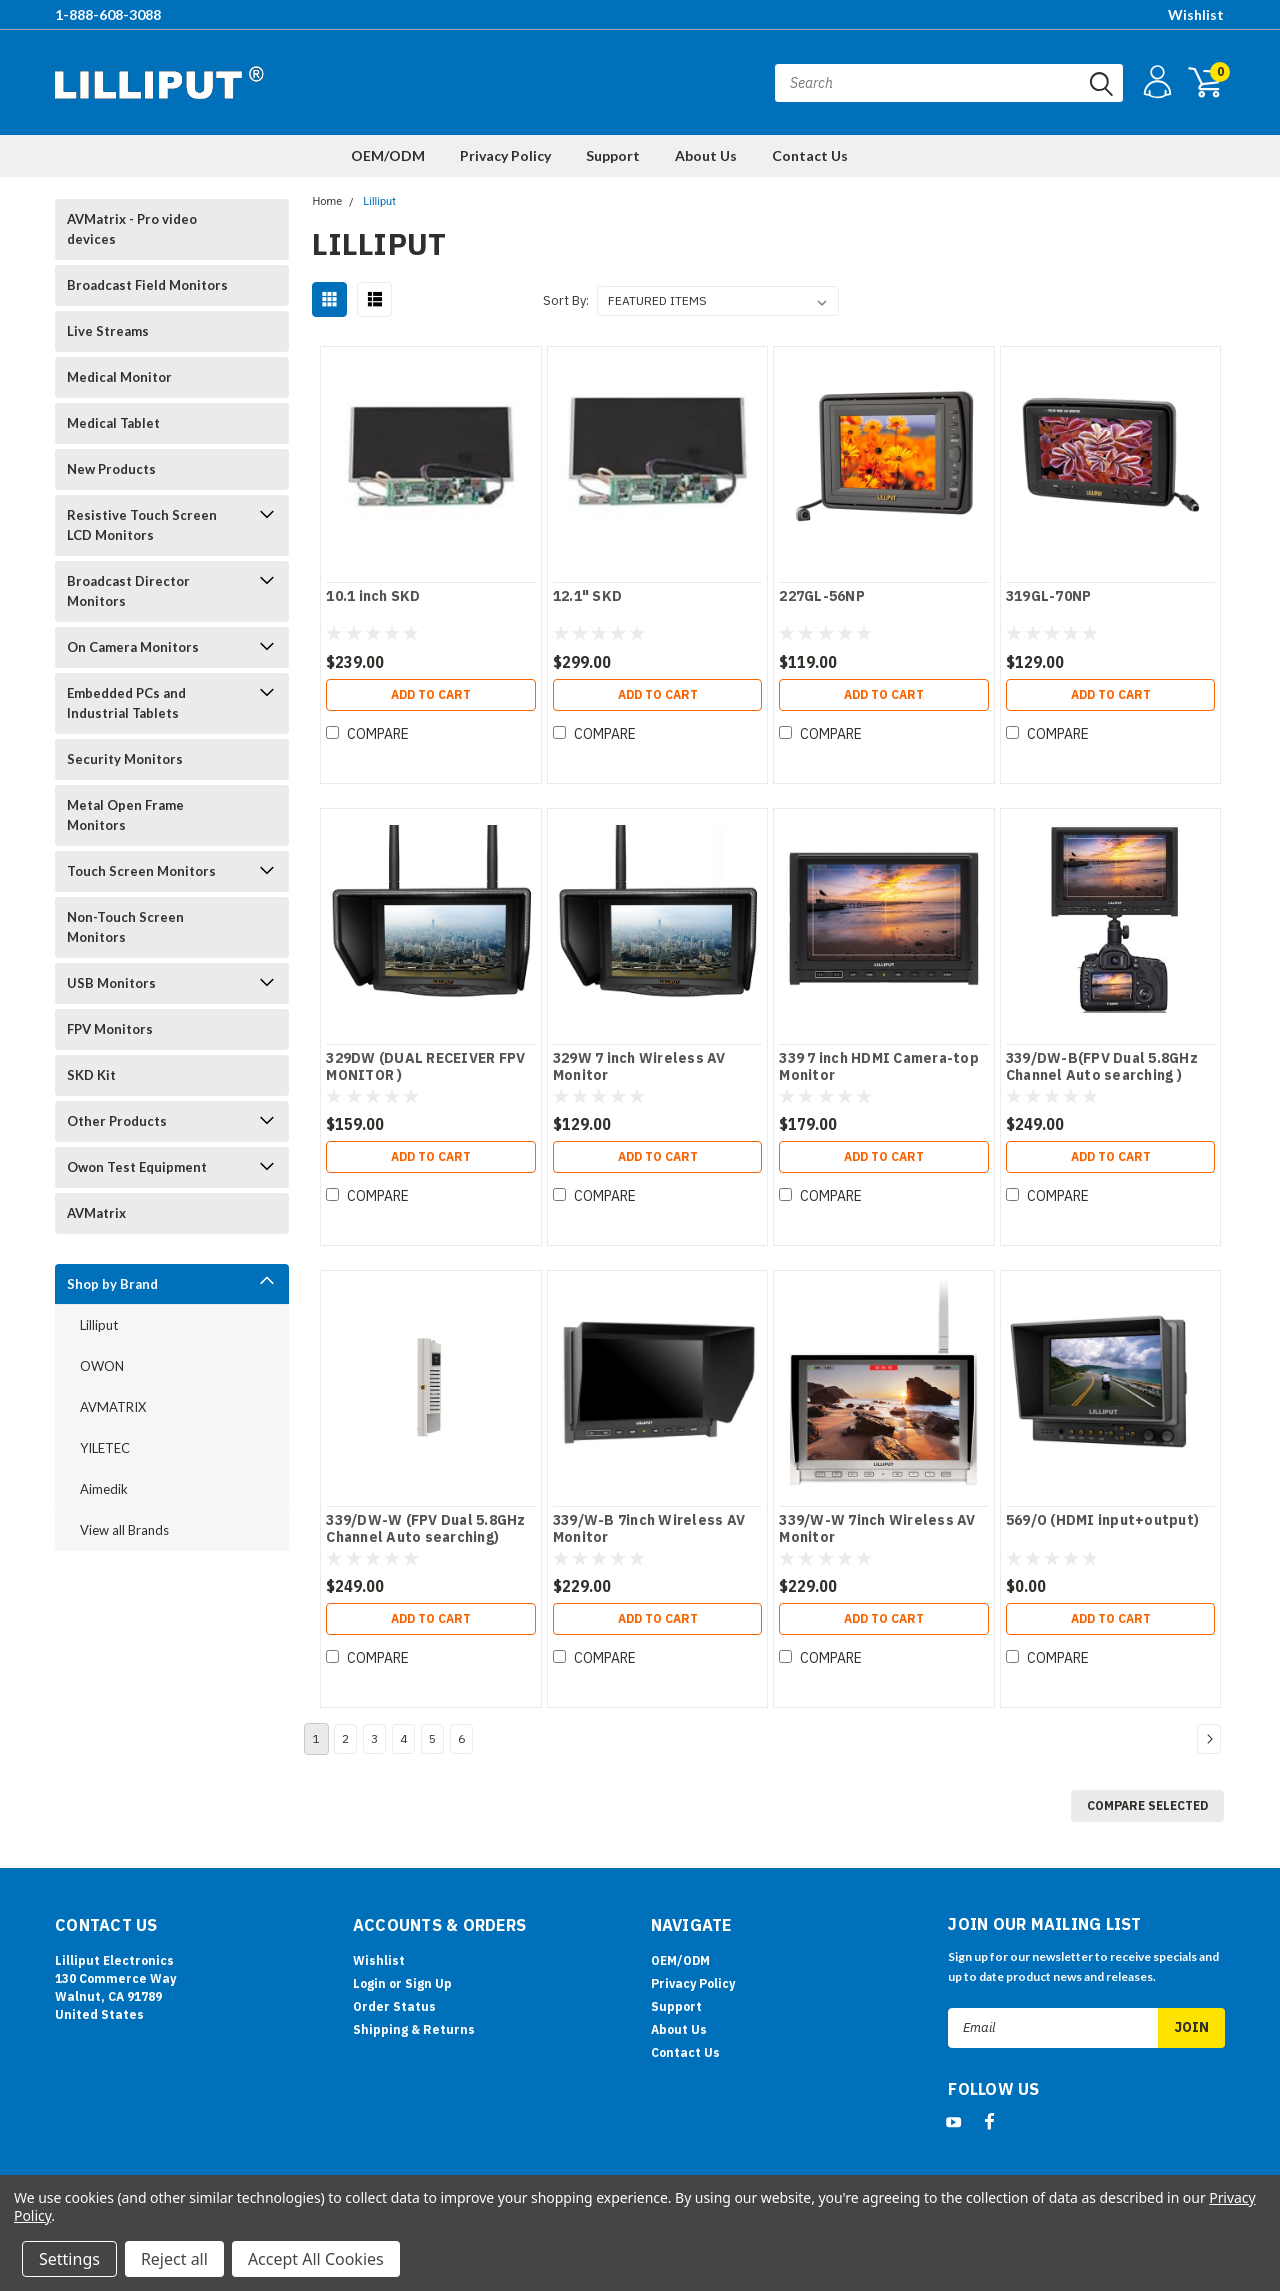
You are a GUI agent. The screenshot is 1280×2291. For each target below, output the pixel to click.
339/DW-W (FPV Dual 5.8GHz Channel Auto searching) (425, 1529)
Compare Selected (1147, 1805)
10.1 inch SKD (373, 596)
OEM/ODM (388, 155)
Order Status (394, 2006)
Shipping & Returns (414, 2029)
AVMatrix (96, 1213)
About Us (706, 155)
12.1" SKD (587, 596)
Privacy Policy (505, 155)
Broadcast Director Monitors (128, 591)
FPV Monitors (110, 1029)
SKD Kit (91, 1075)
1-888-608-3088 (108, 14)
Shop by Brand (112, 1284)
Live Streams (108, 331)
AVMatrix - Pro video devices (132, 229)
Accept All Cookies (316, 2259)
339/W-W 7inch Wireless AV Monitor (877, 1529)
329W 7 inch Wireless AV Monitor (639, 1067)
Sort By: (566, 300)
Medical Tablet (113, 423)
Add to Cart (431, 694)
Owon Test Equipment (137, 1167)
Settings (69, 2259)
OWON (102, 1366)
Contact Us (810, 155)
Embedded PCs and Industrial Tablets (126, 703)
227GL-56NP (822, 596)
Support (613, 155)
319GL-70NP (1049, 596)
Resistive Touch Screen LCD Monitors (142, 525)
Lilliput (99, 1325)
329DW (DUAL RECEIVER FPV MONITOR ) (425, 1067)
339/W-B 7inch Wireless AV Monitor (649, 1529)
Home (327, 201)
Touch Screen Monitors (141, 871)
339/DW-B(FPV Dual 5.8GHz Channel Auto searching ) (1102, 1067)
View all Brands (124, 1530)
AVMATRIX (113, 1407)
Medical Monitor (119, 377)
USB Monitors (111, 983)
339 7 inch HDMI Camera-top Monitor (879, 1067)
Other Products (117, 1121)
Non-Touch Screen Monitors (125, 927)
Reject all (174, 2259)
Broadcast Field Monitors (147, 285)
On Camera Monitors (133, 647)
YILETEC (105, 1448)
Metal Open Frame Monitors (125, 815)
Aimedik (104, 1489)
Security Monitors (125, 759)
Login (369, 1983)
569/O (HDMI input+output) (1102, 1520)
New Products (111, 469)
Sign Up (428, 1983)
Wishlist (1196, 14)
